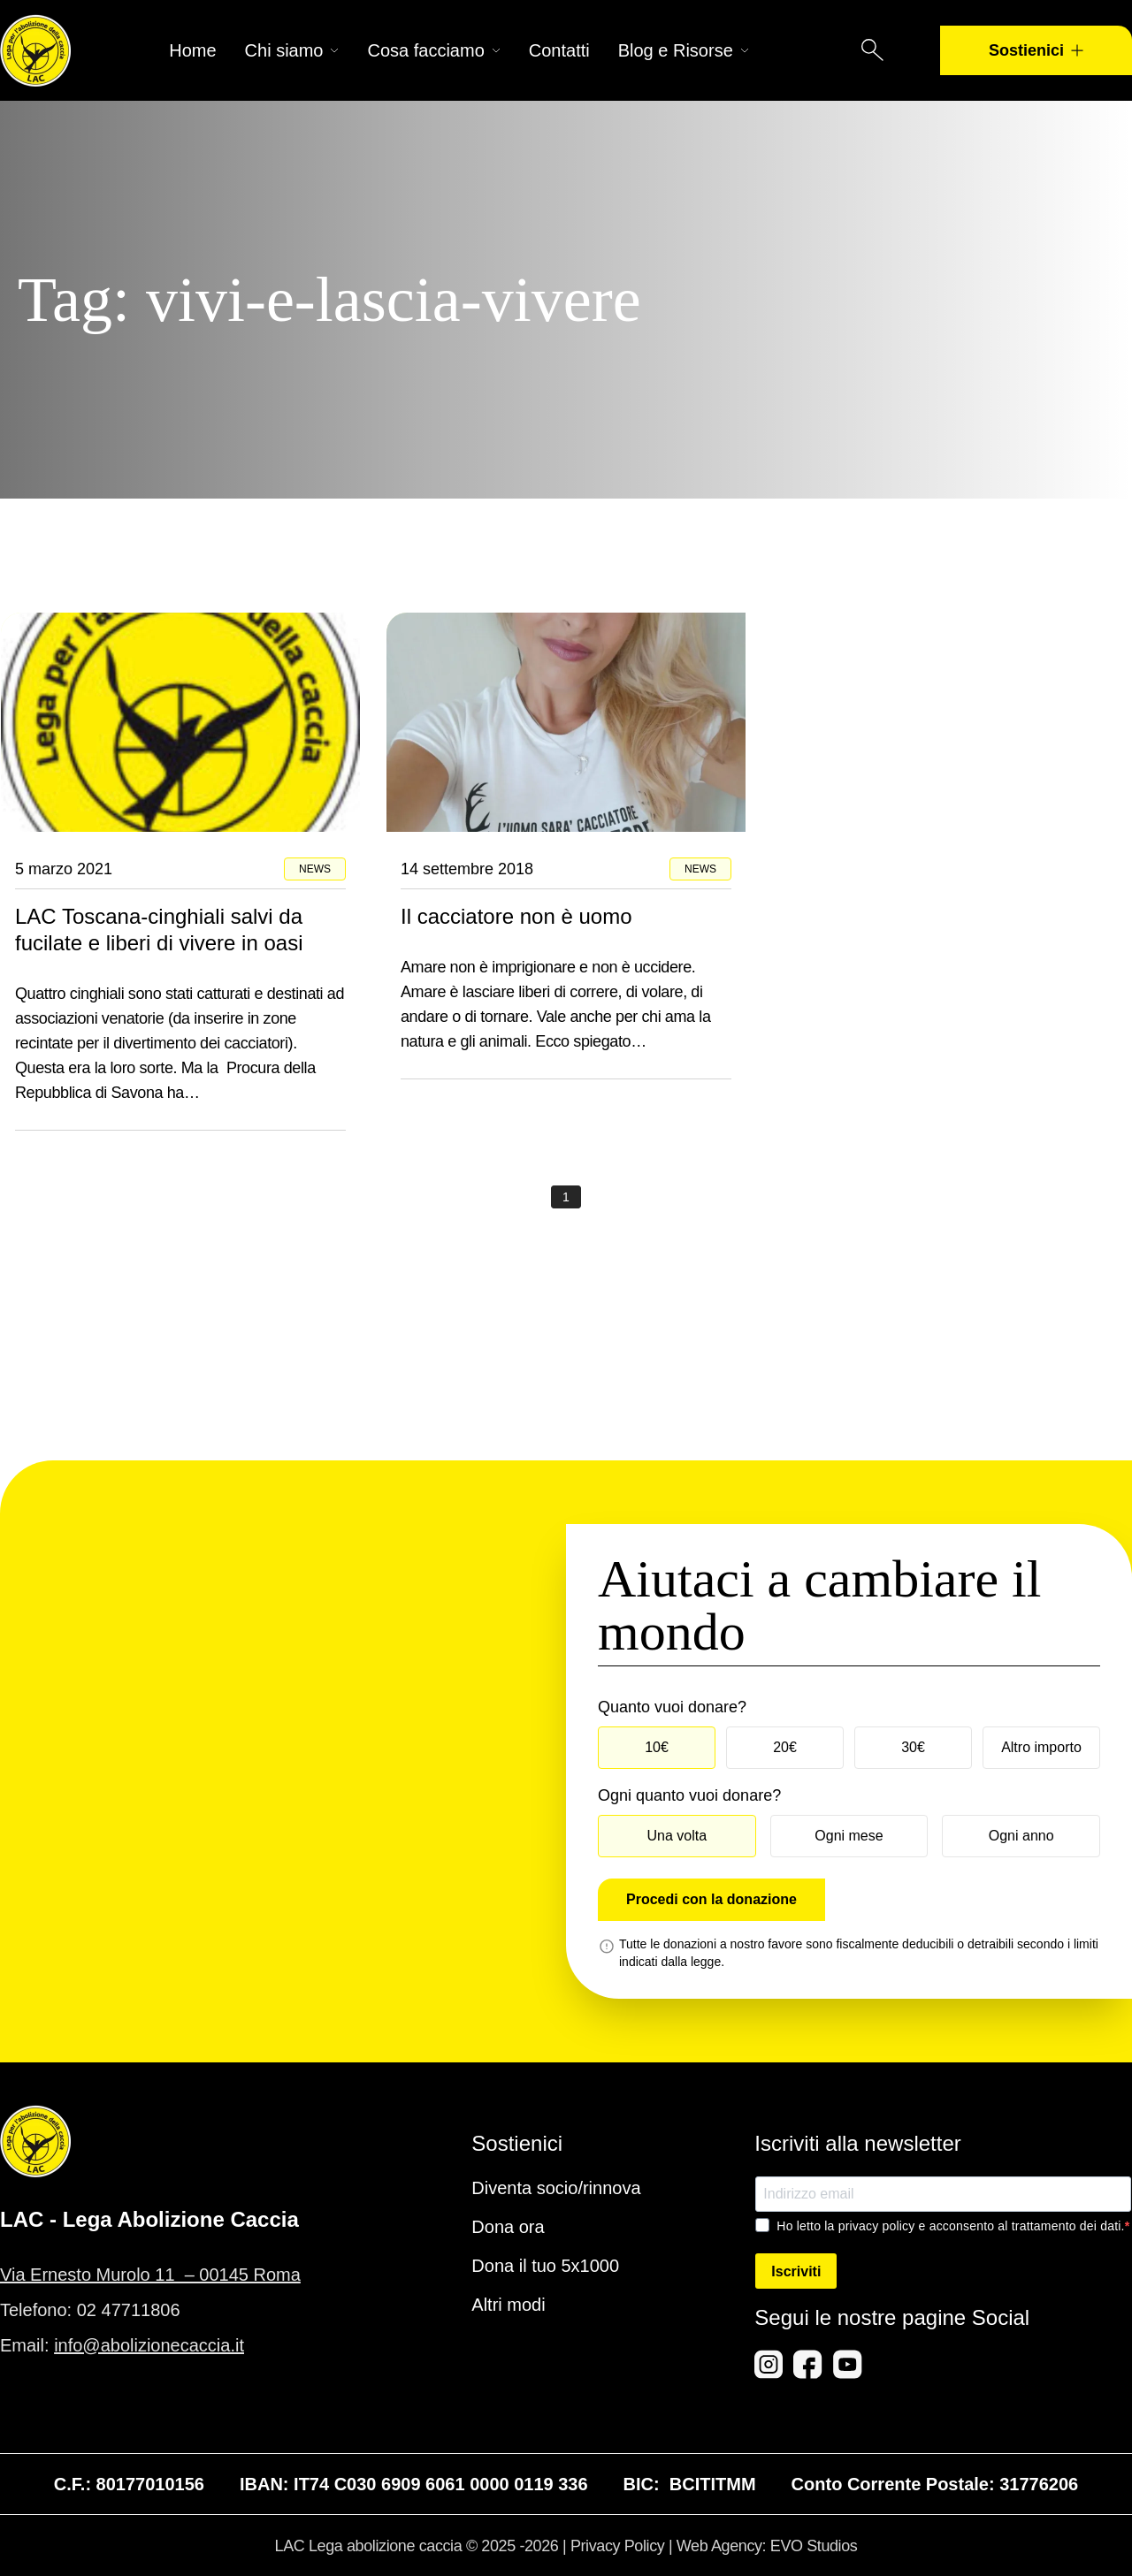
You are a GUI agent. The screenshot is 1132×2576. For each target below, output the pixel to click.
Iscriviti (796, 2271)
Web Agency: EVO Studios (767, 2546)
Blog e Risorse (683, 50)
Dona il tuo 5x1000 (545, 2265)
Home (192, 50)
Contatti (559, 50)
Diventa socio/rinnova (555, 2188)
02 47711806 (128, 2310)
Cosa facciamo (433, 50)
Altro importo (1041, 1747)
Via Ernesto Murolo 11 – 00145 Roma (150, 2274)
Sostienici (1036, 50)
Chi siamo (292, 50)
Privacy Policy (617, 2546)
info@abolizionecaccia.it (149, 2345)
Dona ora (507, 2227)
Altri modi (508, 2304)
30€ (913, 1747)
